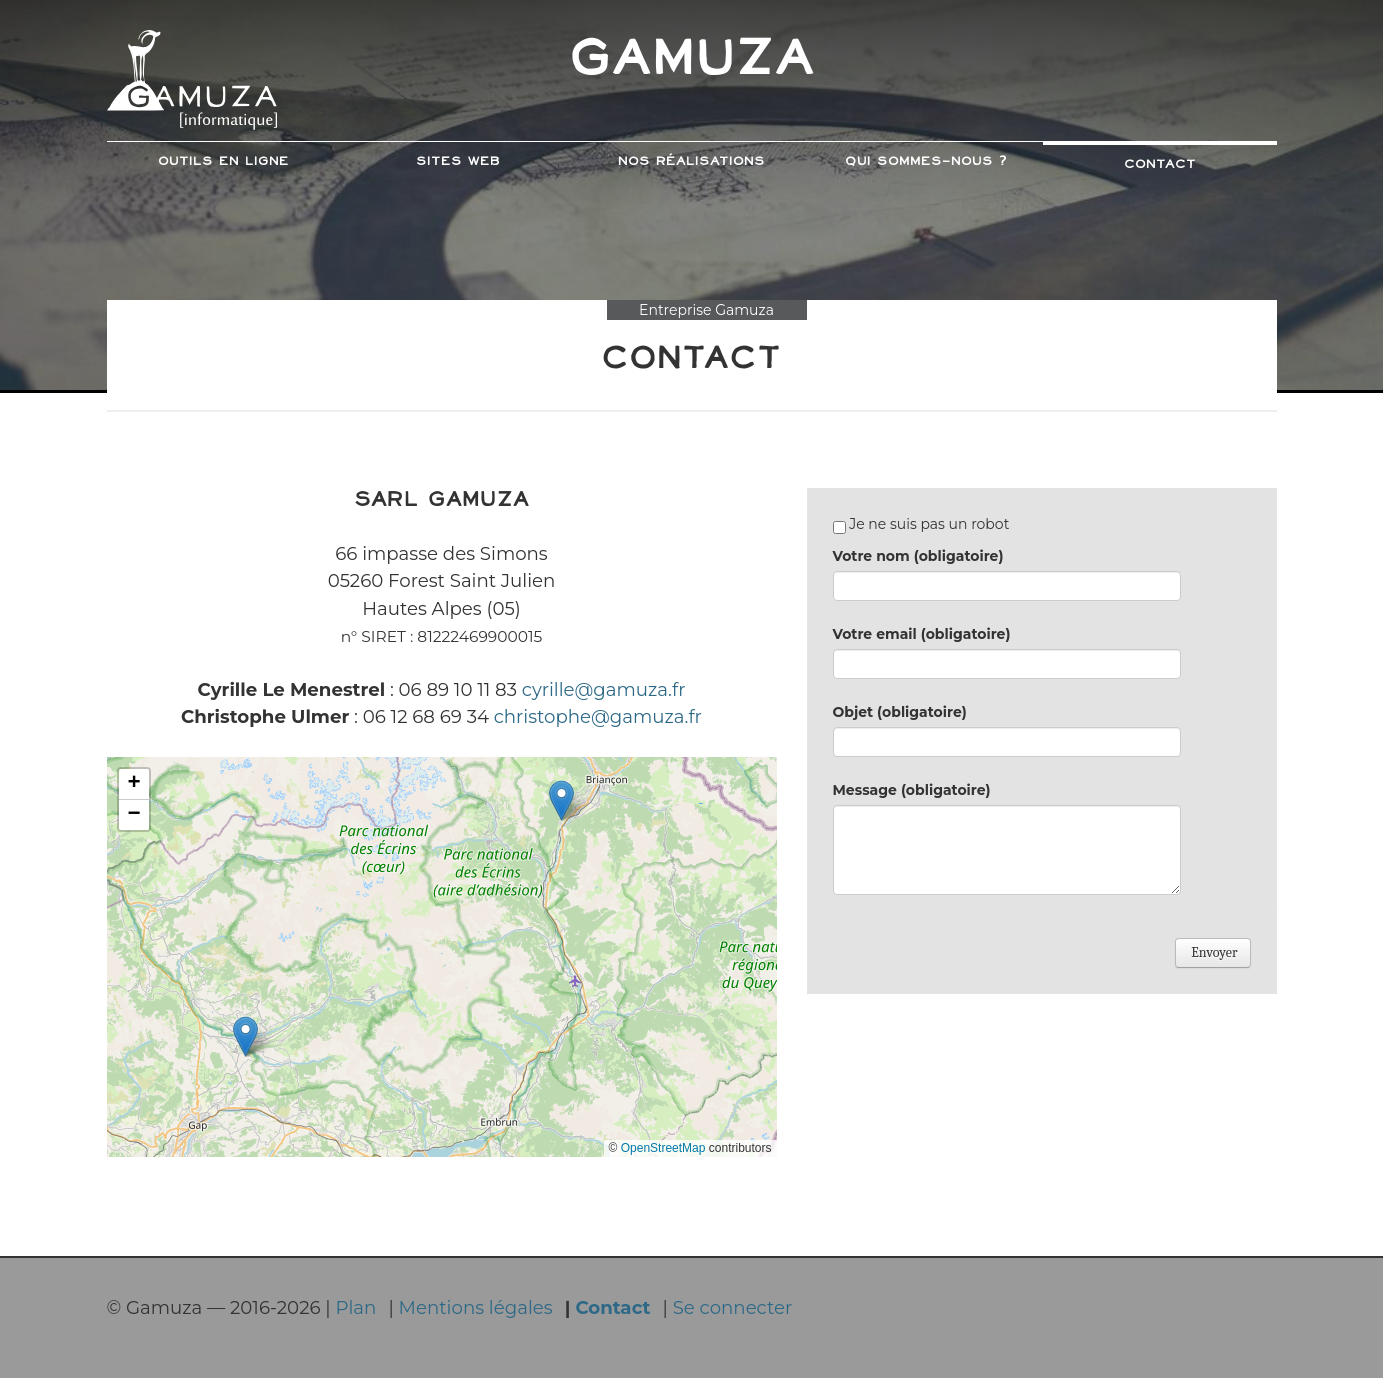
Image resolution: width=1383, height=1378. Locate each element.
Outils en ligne (223, 162)
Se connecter (733, 1307)
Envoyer (1212, 952)
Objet (900, 712)
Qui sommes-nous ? (926, 162)
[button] (245, 1036)
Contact (1160, 165)
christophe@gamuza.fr (598, 716)
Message (912, 790)
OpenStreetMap (663, 1148)
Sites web (458, 162)
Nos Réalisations (691, 162)
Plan (355, 1307)
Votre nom (918, 556)
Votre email (922, 634)
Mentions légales (476, 1307)
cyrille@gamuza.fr (604, 689)
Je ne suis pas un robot (921, 524)
